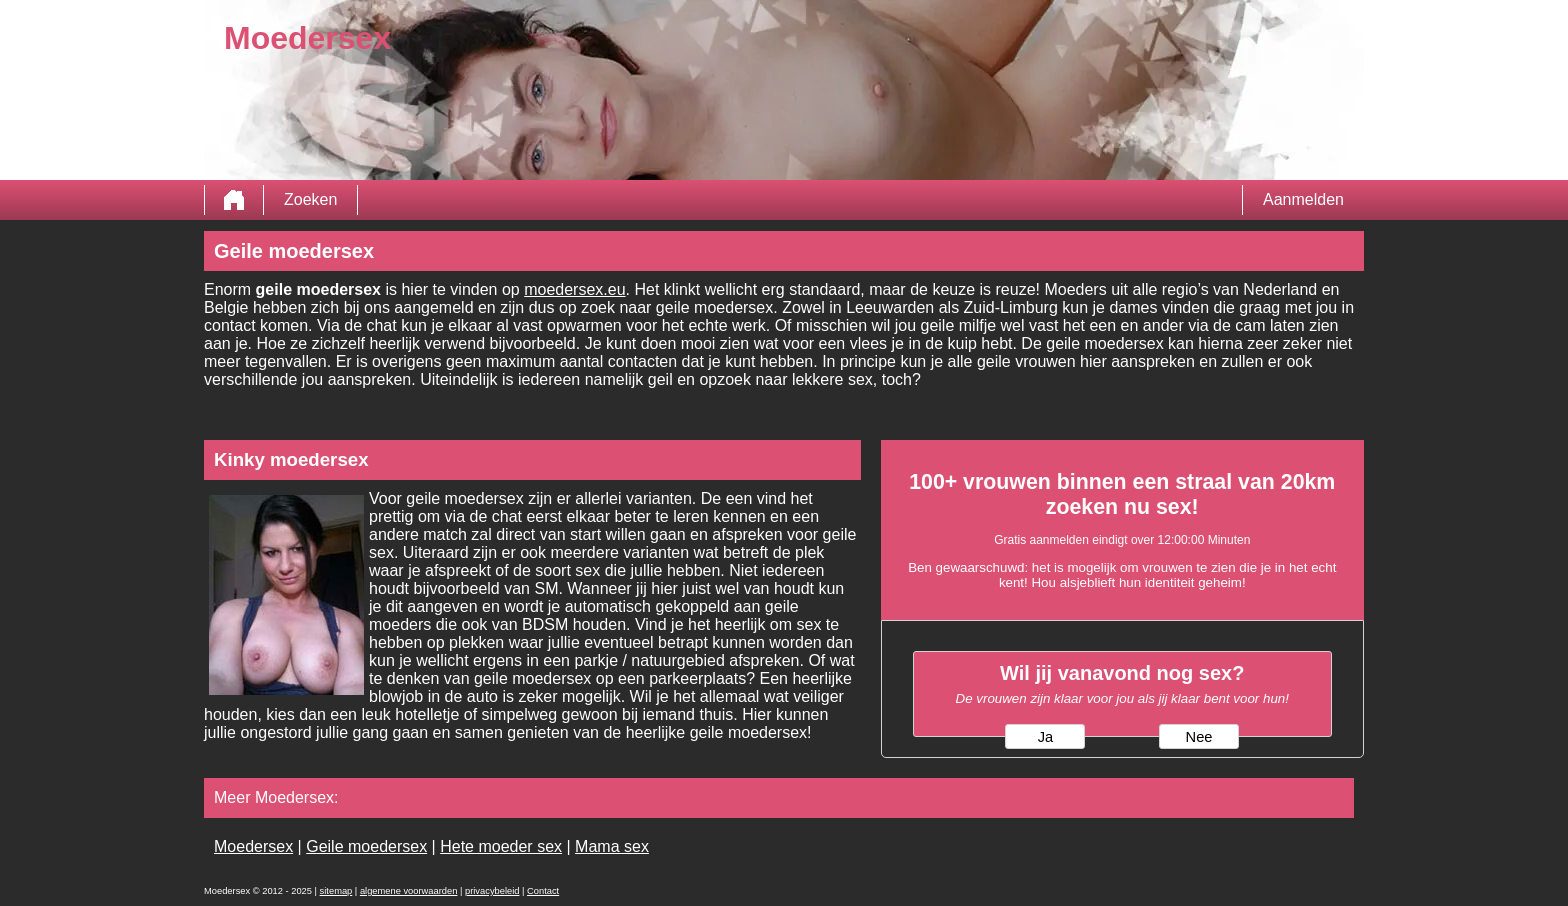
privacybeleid (492, 891)
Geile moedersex (366, 846)
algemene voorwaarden (409, 891)
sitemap (336, 891)
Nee (1199, 737)
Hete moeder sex (501, 846)
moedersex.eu (574, 289)
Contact (543, 891)
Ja (1045, 737)
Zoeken (310, 199)
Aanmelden (1303, 199)
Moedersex (253, 846)
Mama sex (612, 846)
